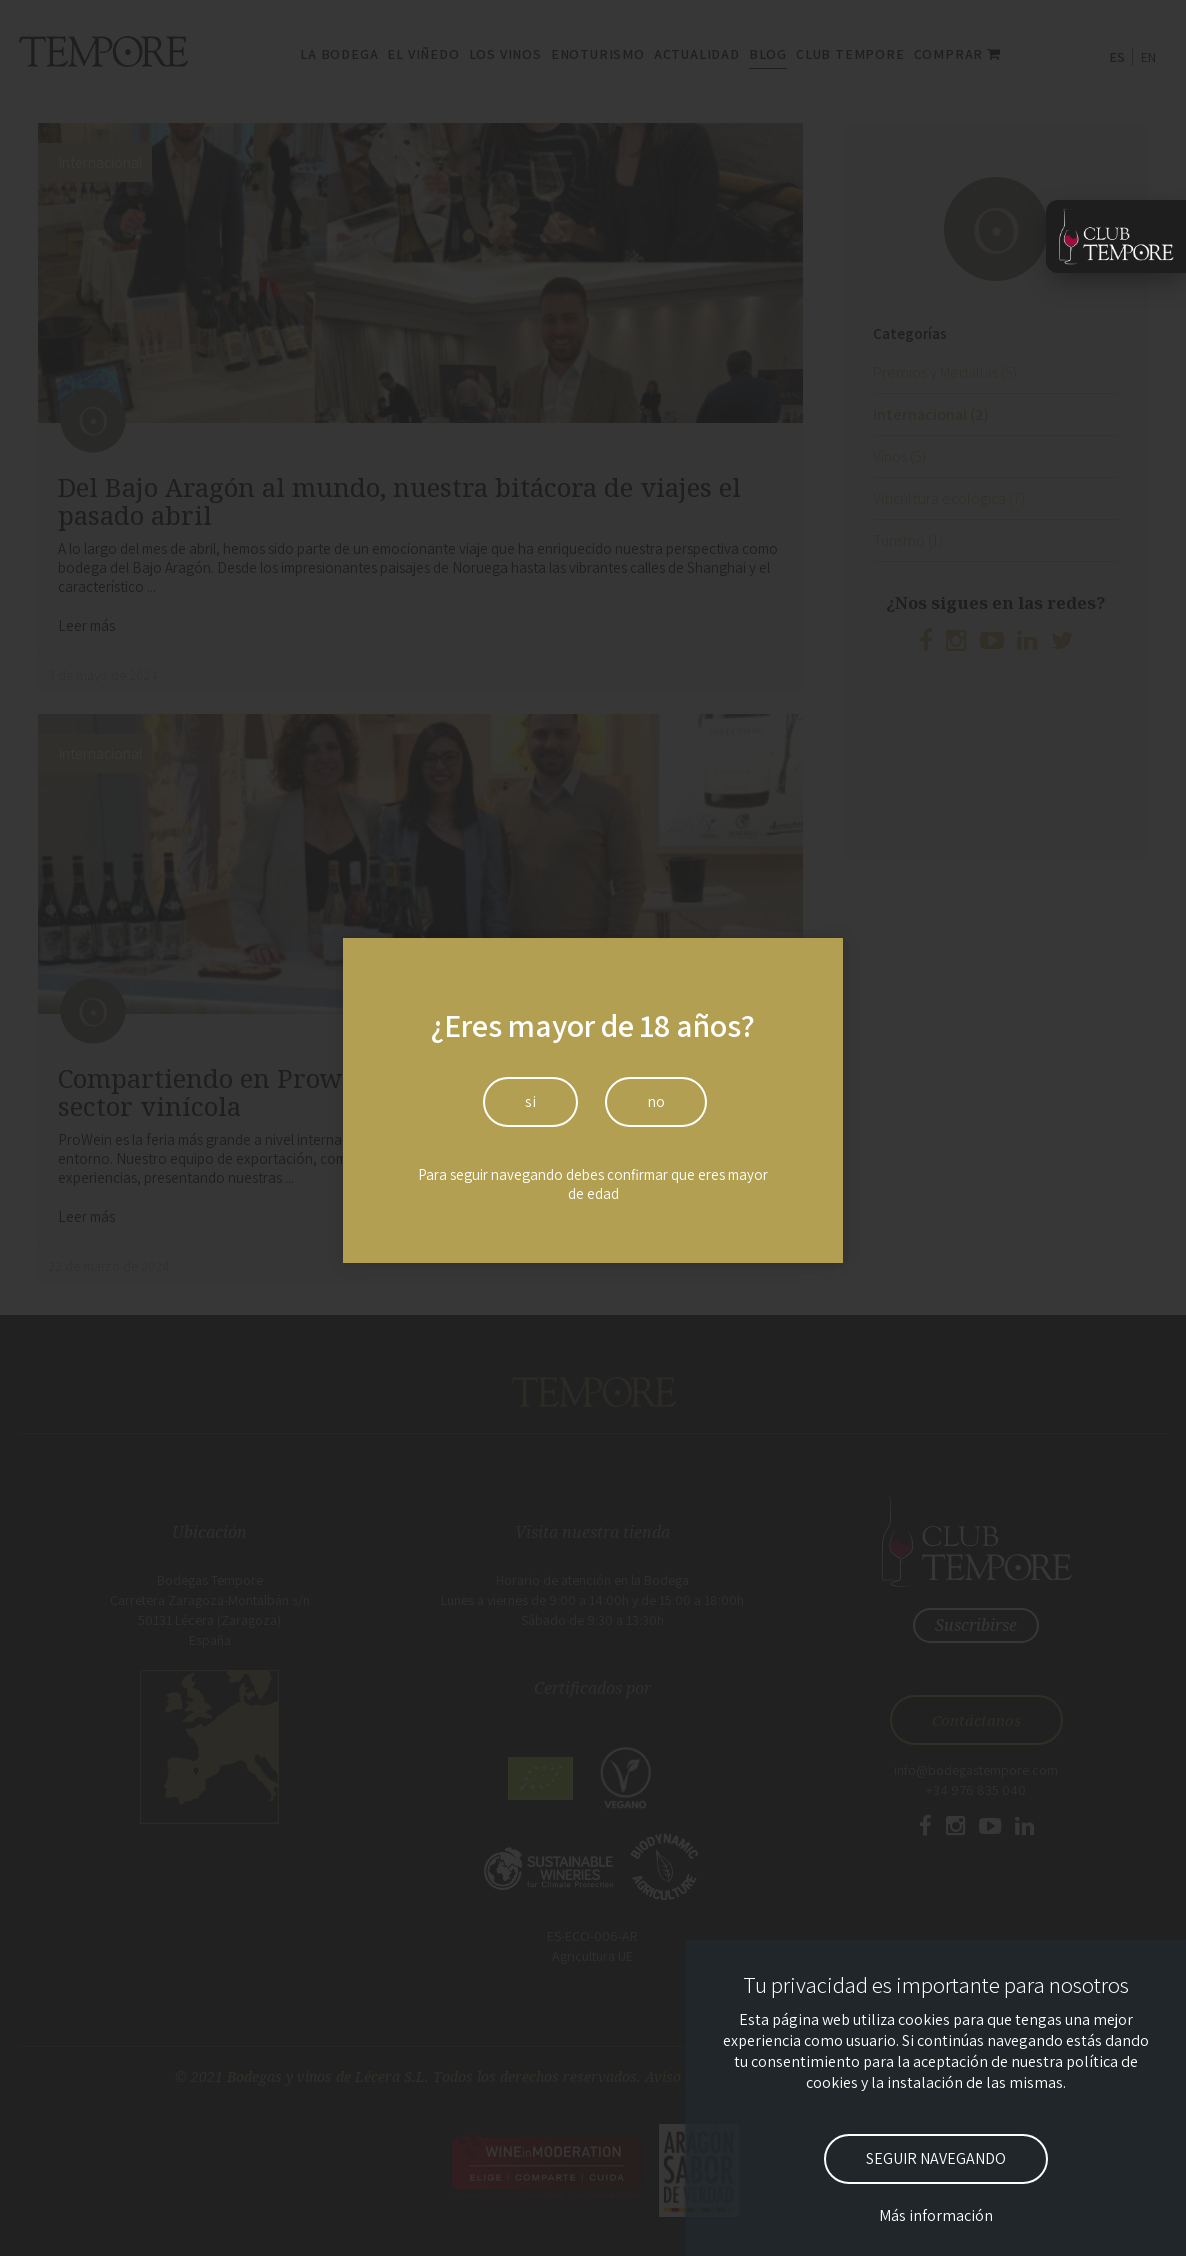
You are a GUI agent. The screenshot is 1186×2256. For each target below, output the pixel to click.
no (656, 1101)
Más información (936, 2215)
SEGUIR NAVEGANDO (936, 2158)
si (530, 1101)
